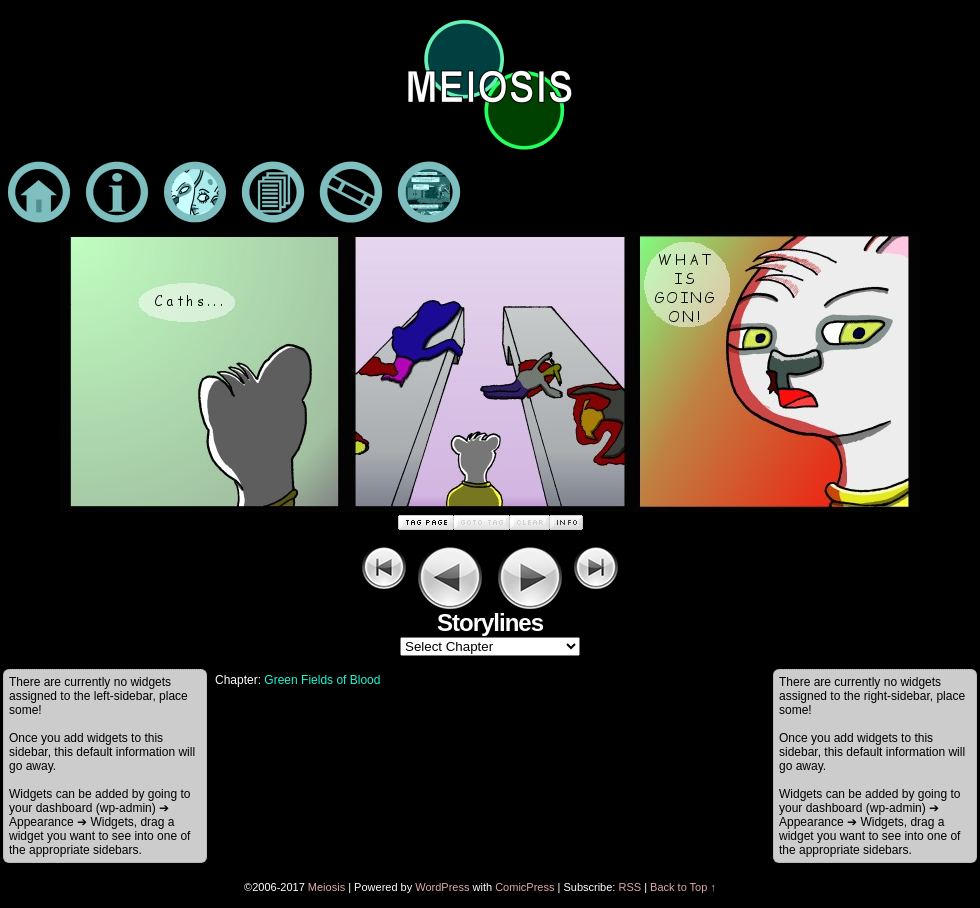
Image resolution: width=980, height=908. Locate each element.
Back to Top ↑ (683, 887)
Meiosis (326, 887)
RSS (629, 887)
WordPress (442, 887)
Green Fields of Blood (322, 680)
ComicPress (524, 887)
